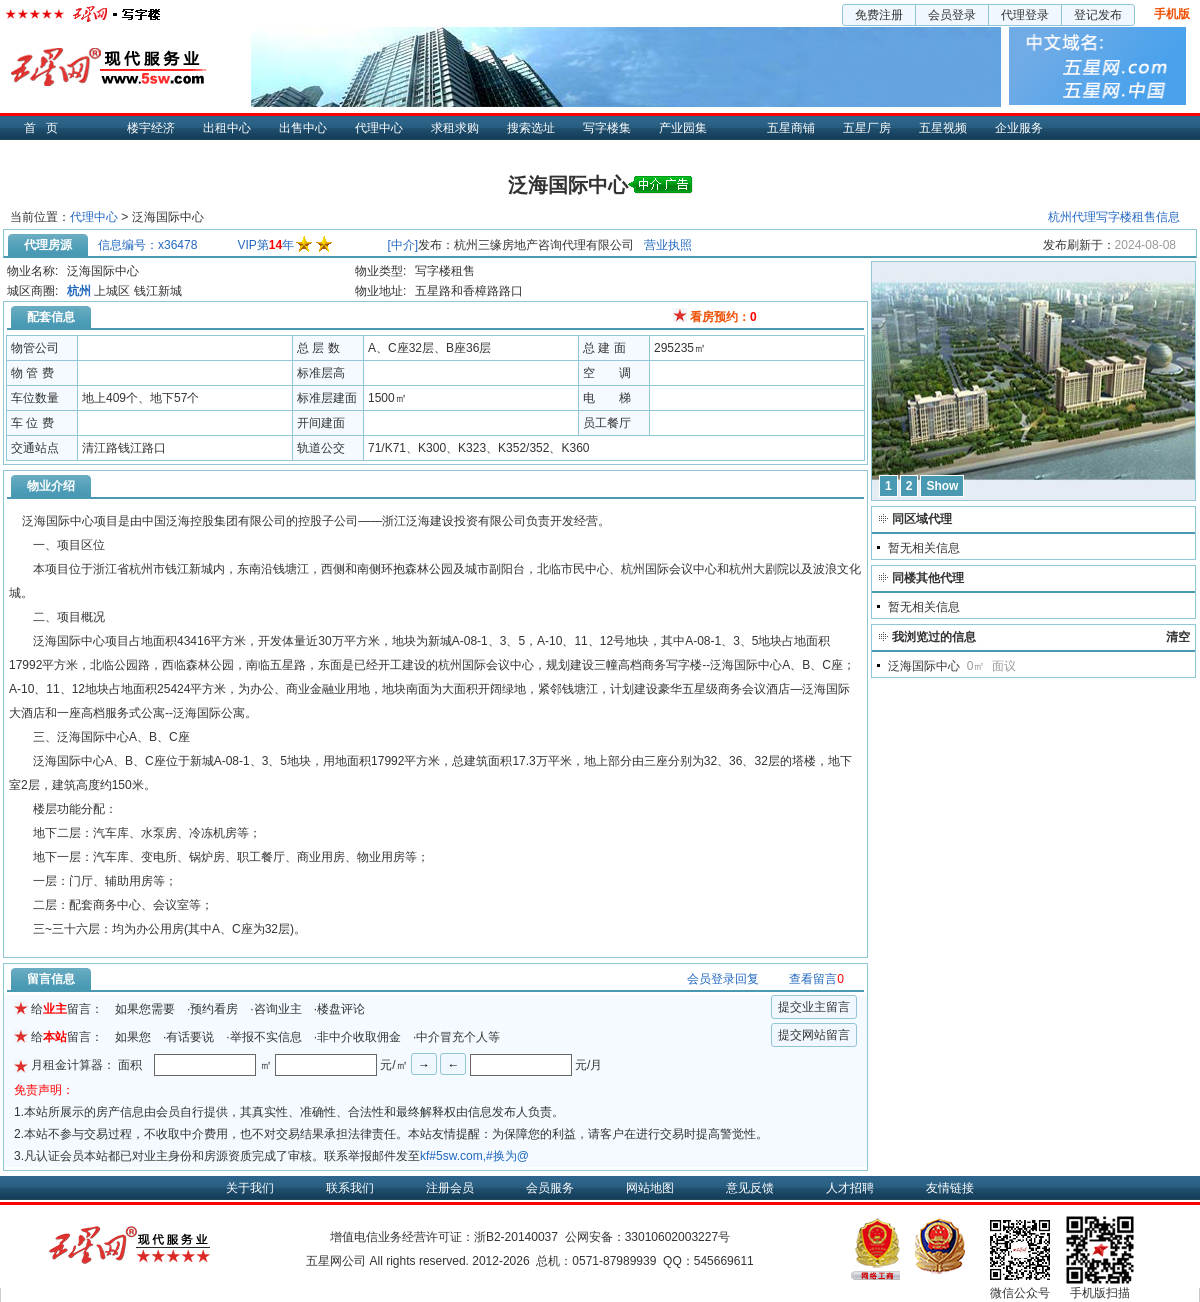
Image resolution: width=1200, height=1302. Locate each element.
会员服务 (550, 1188)
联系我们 (350, 1188)
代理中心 (379, 128)
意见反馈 (750, 1188)
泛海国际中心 (924, 666)
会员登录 (952, 15)
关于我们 (250, 1188)
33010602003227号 (677, 1237)
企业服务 (1019, 128)
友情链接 (950, 1188)
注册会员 (450, 1188)
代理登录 (1025, 15)
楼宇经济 (151, 128)
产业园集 (683, 128)
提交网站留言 (814, 1035)
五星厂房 (867, 128)
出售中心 (303, 128)
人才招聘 (850, 1188)
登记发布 (1098, 15)
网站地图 (650, 1188)
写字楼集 (607, 128)
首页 (46, 128)
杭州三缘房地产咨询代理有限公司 (544, 245)
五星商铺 (791, 128)
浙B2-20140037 (516, 1237)
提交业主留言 (814, 1007)
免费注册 (879, 15)
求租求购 (455, 128)
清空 (1178, 637)
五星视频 (943, 128)
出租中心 (227, 128)
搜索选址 (531, 128)
